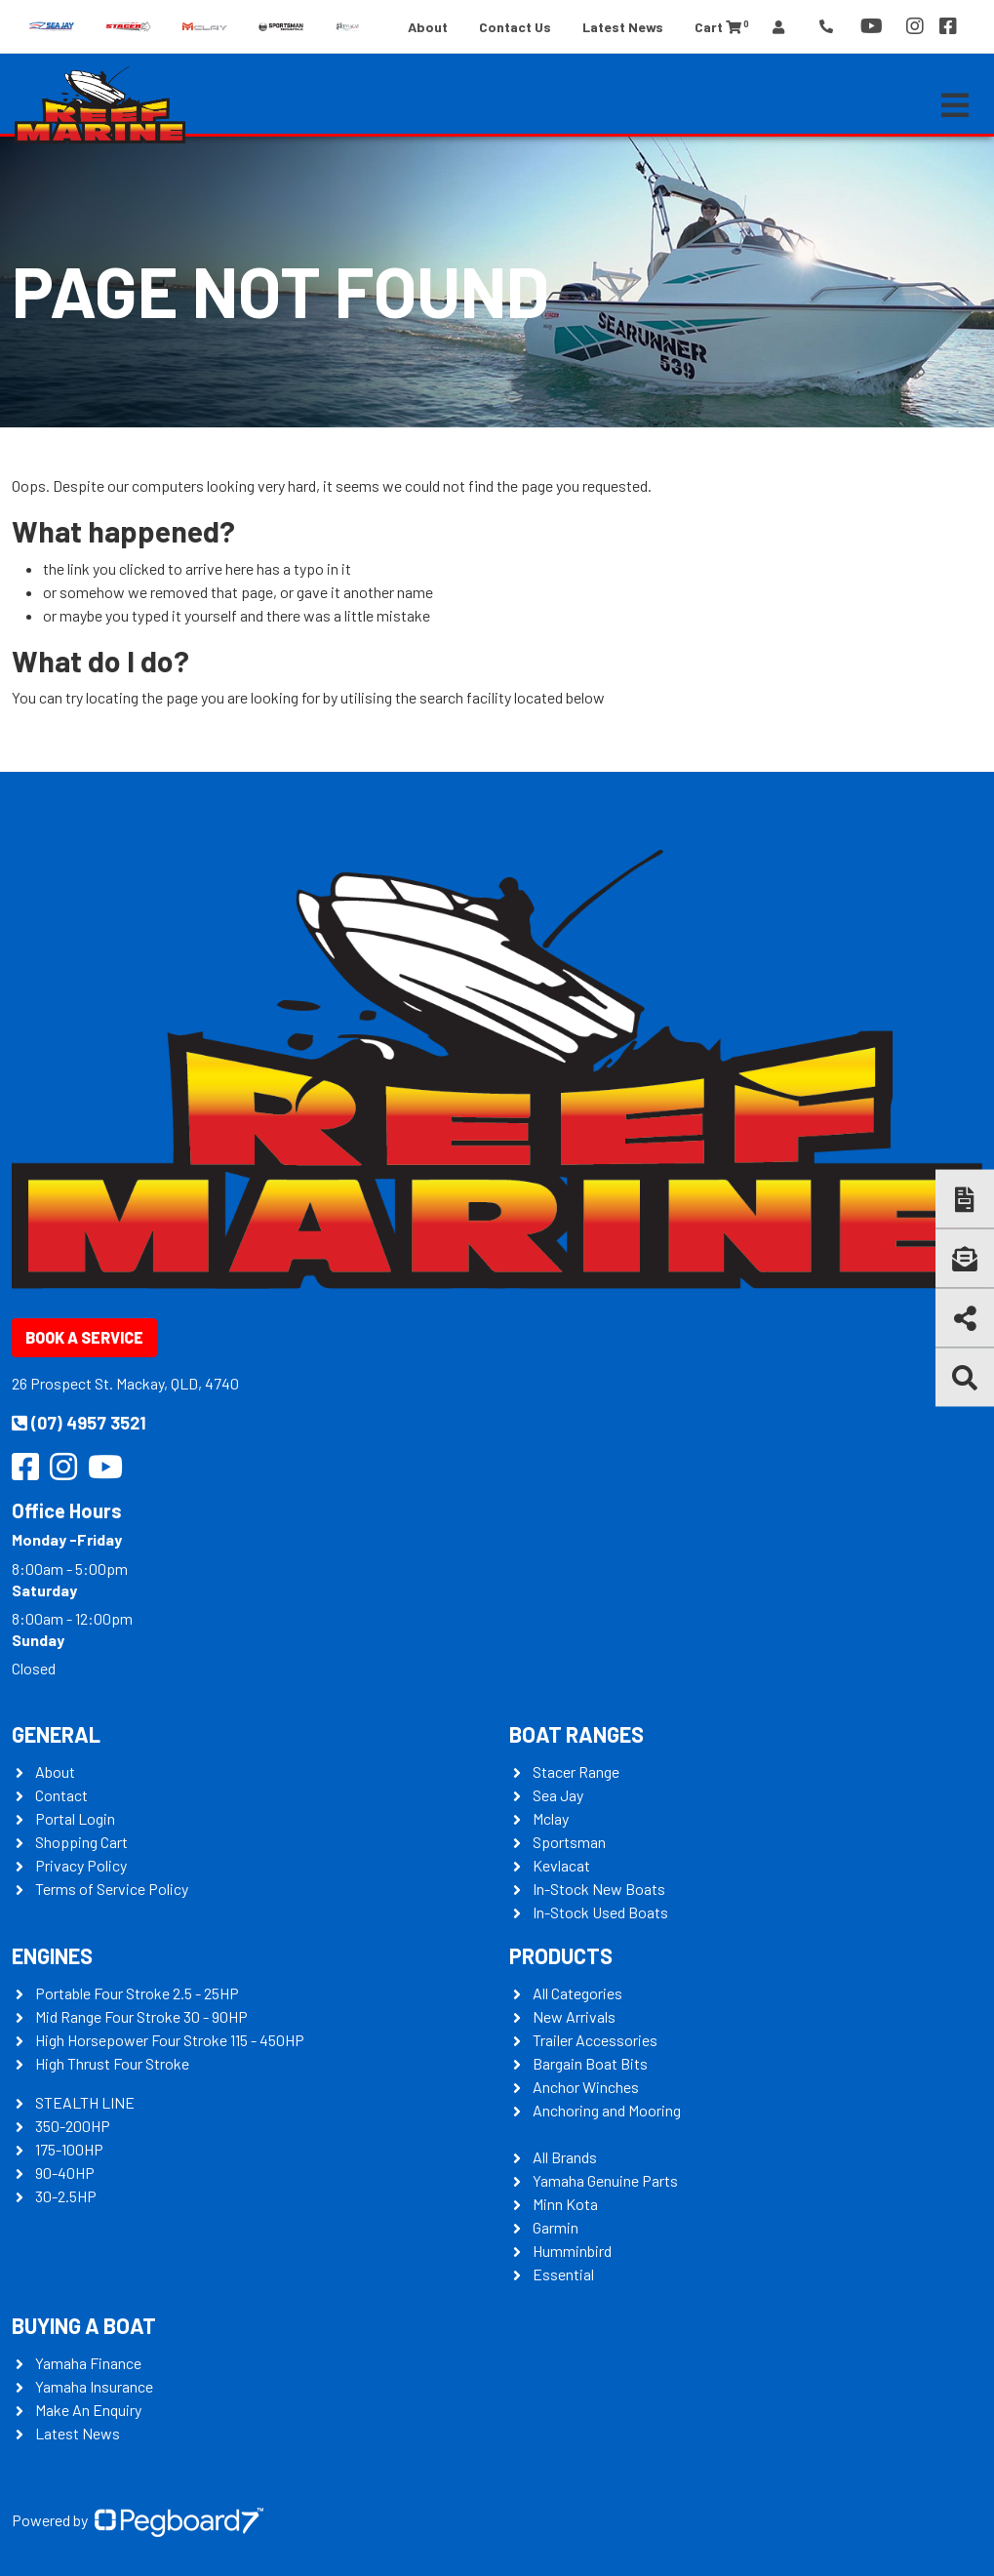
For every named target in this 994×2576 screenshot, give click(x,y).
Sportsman (569, 1841)
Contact (61, 1795)
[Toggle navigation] (955, 105)
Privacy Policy (81, 1865)
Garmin (555, 2227)
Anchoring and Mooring (607, 2110)
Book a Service (84, 1337)
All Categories (577, 1993)
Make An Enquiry (88, 2409)
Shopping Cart (81, 1841)
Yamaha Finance (88, 2363)
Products (561, 1955)
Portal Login (75, 1818)
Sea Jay (558, 1795)
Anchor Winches (586, 2086)
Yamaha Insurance (94, 2386)
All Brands (565, 2157)
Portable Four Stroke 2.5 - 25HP (137, 1993)
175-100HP (69, 2149)
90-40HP (65, 2172)
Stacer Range (576, 1771)
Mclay (551, 1818)
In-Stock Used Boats (600, 1912)
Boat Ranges (576, 1734)
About (428, 27)
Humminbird (572, 2250)
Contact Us (515, 27)
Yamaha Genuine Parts (605, 2180)
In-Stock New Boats (599, 1888)
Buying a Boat (84, 2325)
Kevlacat (561, 1865)
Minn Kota (565, 2203)
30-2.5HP (66, 2196)
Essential (563, 2274)
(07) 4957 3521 (79, 1422)
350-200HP (72, 2125)
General (56, 1734)
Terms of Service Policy (111, 1888)
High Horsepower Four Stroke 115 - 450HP (169, 2040)
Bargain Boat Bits (590, 2063)
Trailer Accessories (595, 2040)
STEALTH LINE (85, 2102)
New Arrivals (574, 2016)
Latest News (622, 27)
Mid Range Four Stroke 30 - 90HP (141, 2016)
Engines (52, 1955)
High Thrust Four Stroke (112, 2063)
